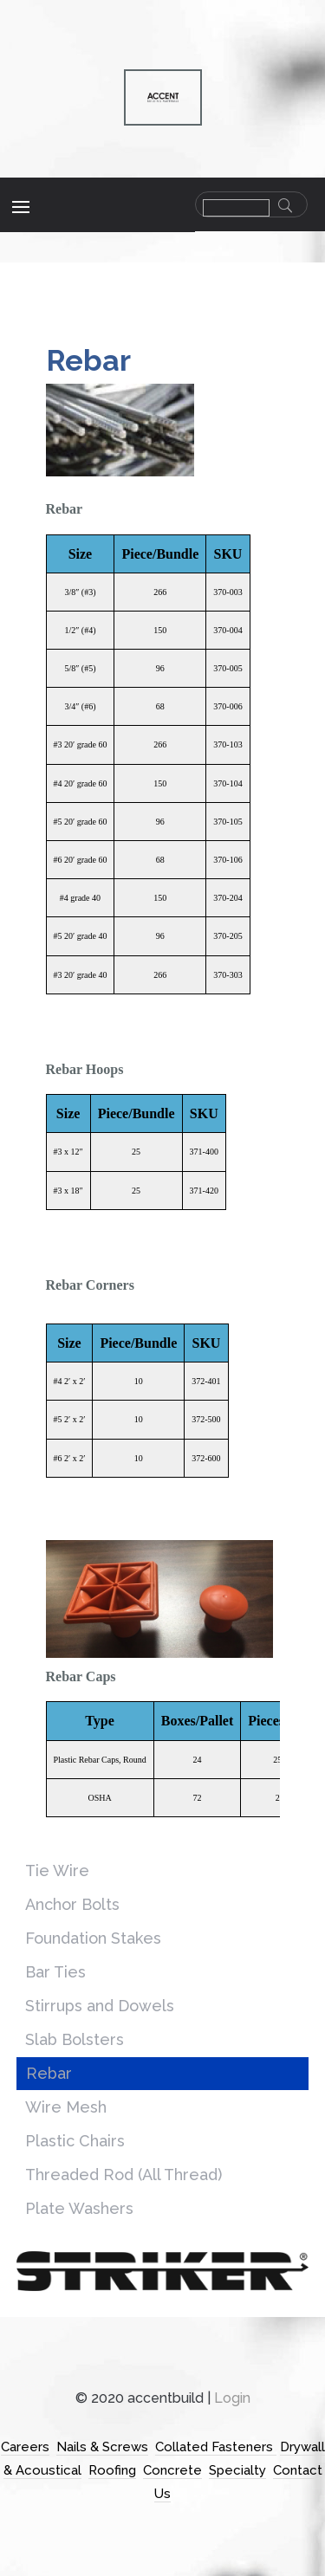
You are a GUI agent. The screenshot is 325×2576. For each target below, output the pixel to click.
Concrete (172, 2470)
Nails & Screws (102, 2447)
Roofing (112, 2470)
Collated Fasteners (215, 2447)
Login (232, 2398)
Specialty (237, 2470)
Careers (25, 2447)
